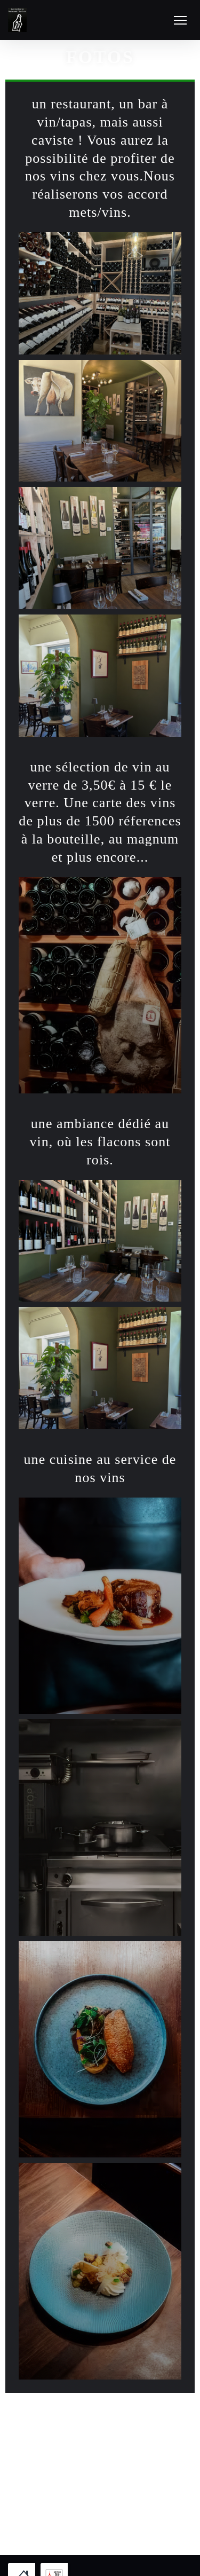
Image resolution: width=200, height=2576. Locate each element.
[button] (180, 20)
